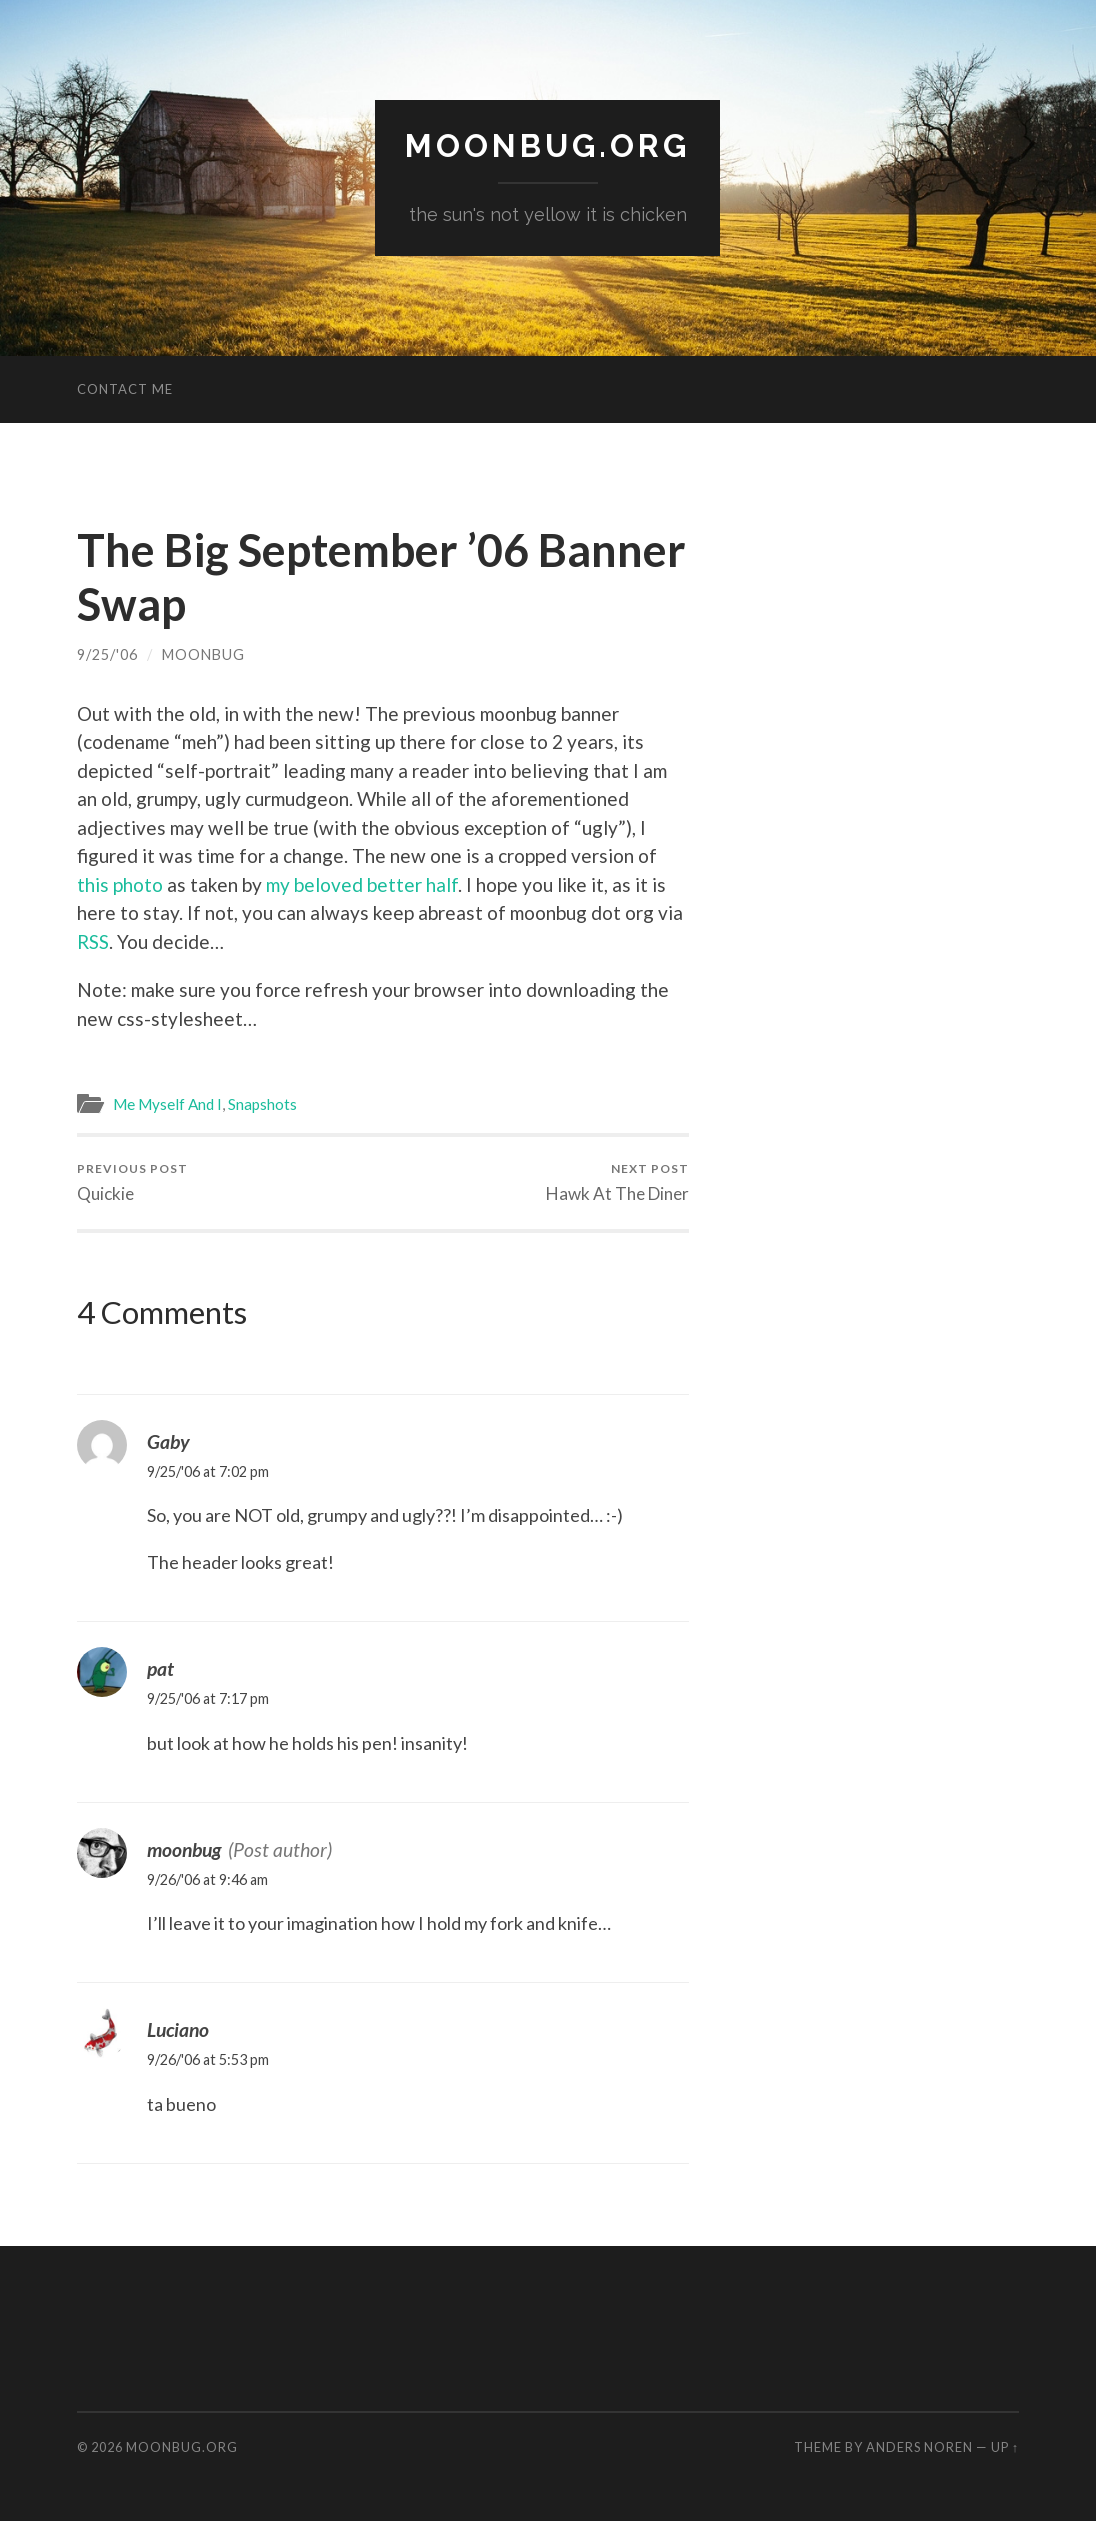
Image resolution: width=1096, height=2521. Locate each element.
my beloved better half (362, 884)
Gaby (168, 1441)
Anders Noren (919, 2447)
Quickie (132, 1182)
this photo (120, 884)
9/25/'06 (107, 654)
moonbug (203, 654)
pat (160, 1668)
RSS (93, 941)
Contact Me (125, 389)
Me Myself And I (167, 1104)
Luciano (178, 2029)
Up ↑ (1005, 2447)
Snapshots (262, 1104)
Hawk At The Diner (617, 1182)
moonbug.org (547, 145)
